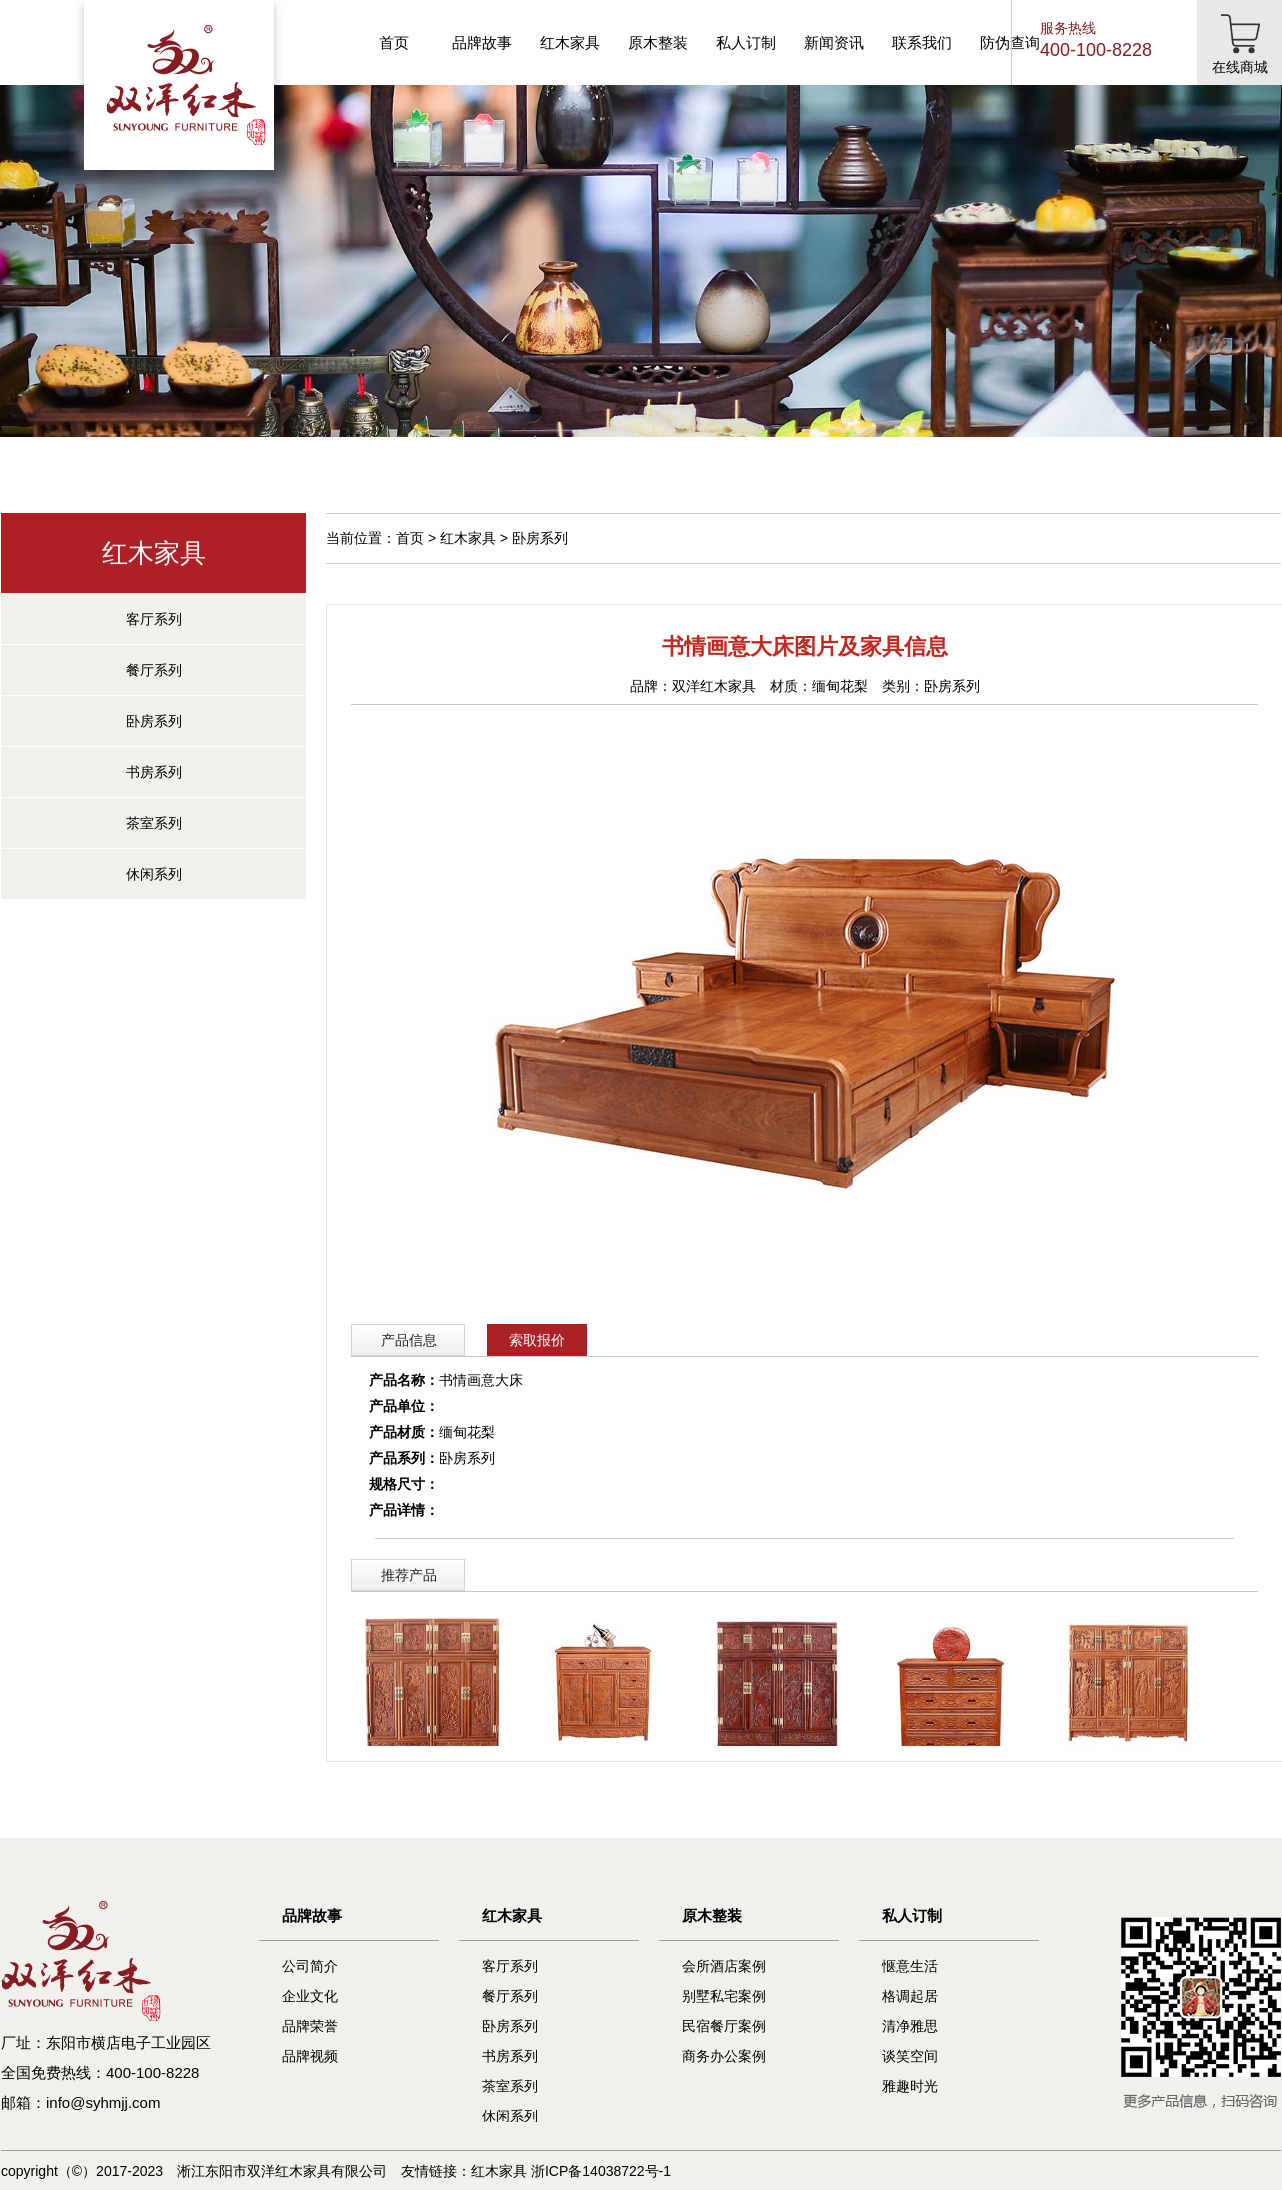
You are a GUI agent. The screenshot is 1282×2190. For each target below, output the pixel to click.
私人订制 (746, 42)
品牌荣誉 (310, 2026)
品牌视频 (310, 2056)
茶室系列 (154, 823)
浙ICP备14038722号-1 (601, 2171)
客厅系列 (154, 619)
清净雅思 (910, 2026)
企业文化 (310, 1996)
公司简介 (310, 1966)
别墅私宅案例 (724, 1996)
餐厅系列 (154, 670)
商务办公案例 (724, 2056)
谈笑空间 (910, 2056)
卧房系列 (154, 721)
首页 (394, 42)
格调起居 (910, 1996)
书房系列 (154, 772)
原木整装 (658, 42)
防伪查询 (1010, 42)
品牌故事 (482, 42)
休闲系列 (154, 874)
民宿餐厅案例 (724, 2026)
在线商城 (1240, 67)
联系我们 (922, 42)
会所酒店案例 (724, 1966)
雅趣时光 (910, 2086)
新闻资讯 (834, 42)
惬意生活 (910, 1966)
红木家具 (570, 42)
